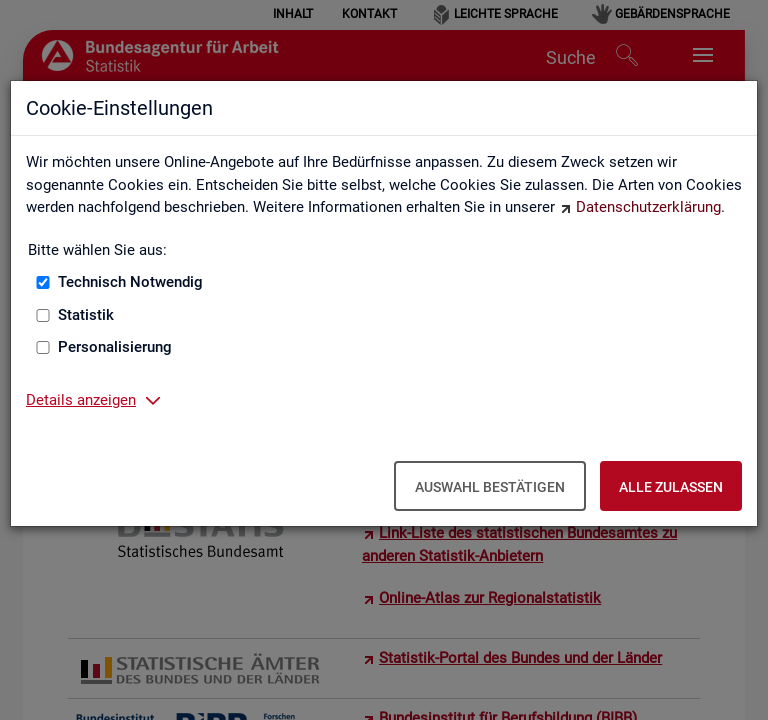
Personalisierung (115, 347)
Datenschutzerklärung (648, 207)
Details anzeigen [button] (81, 400)
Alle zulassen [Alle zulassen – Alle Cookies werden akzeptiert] (671, 487)
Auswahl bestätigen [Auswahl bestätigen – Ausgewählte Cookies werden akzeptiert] (490, 487)
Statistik (86, 315)
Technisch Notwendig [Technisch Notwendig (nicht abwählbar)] (130, 282)
